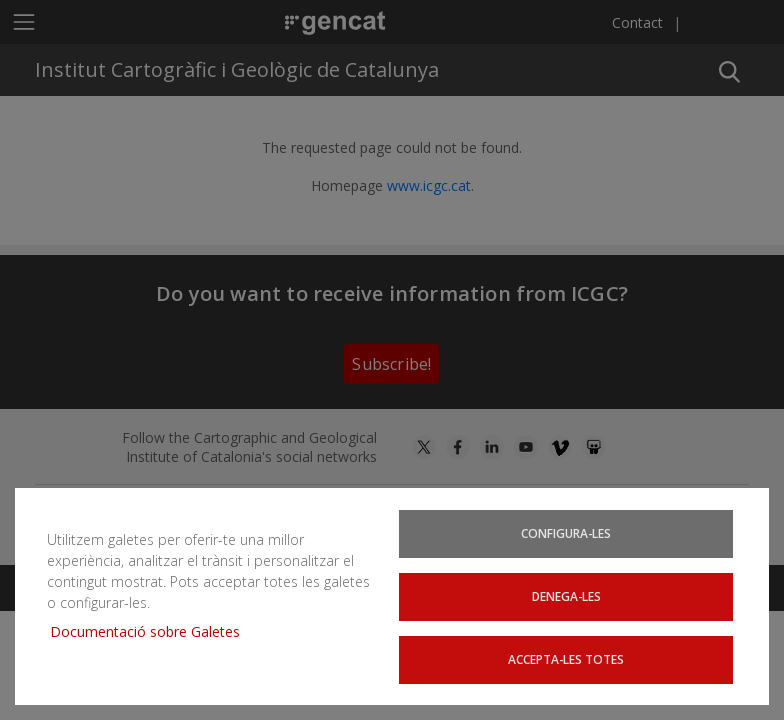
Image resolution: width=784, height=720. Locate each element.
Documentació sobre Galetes (152, 633)
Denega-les (566, 597)
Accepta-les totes (566, 659)
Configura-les (566, 535)
